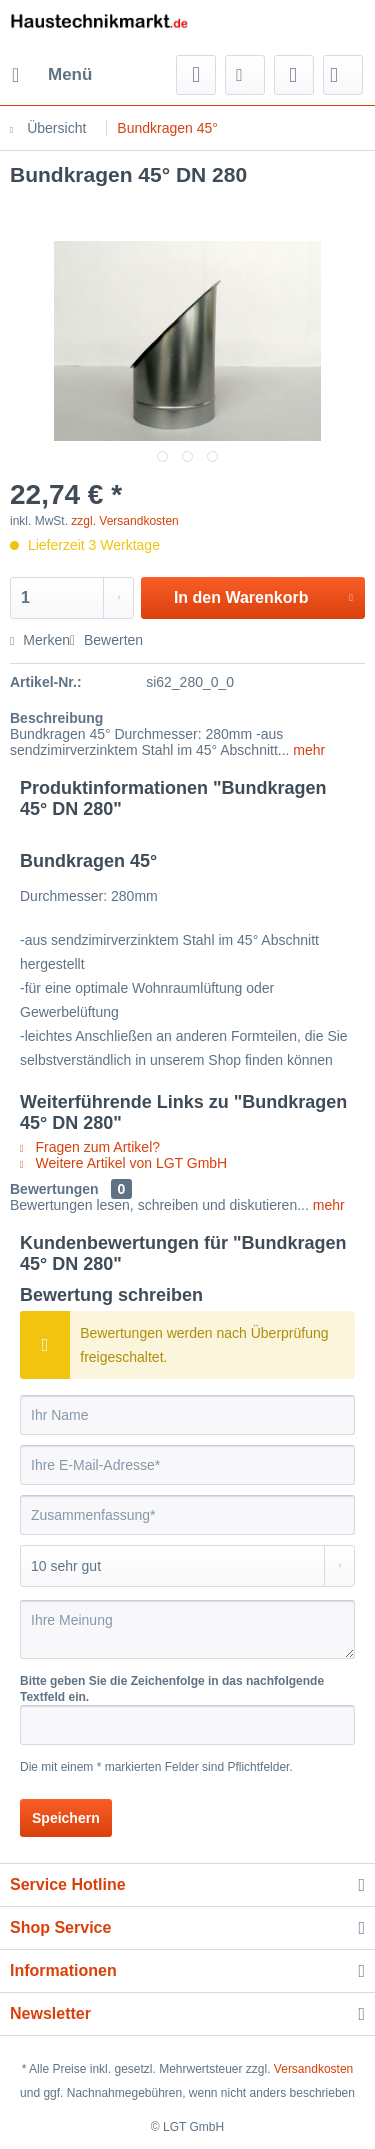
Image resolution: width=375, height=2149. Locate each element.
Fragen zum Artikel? (90, 1147)
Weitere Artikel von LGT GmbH (123, 1163)
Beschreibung (56, 718)
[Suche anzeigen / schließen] (196, 75)
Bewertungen (54, 1189)
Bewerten (106, 640)
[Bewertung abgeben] (187, 1566)
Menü (52, 71)
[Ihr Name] (187, 1415)
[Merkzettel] (245, 75)
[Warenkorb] (343, 75)
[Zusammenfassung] (187, 1515)
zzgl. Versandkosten (124, 521)
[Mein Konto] (294, 75)
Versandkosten (313, 2069)
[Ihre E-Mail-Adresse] (187, 1465)
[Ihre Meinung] (187, 1629)
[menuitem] (51, 75)
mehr (307, 750)
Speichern (66, 1818)
